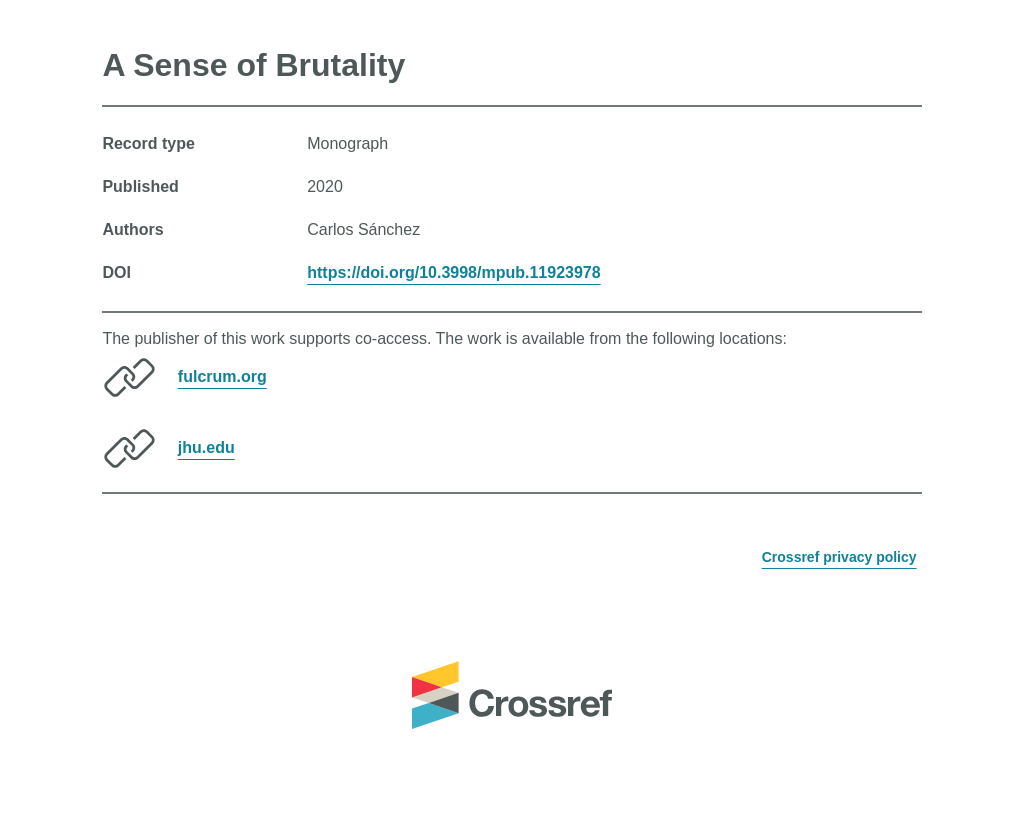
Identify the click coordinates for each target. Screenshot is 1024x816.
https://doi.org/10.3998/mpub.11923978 (453, 272)
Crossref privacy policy (839, 557)
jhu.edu (206, 447)
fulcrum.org (222, 376)
